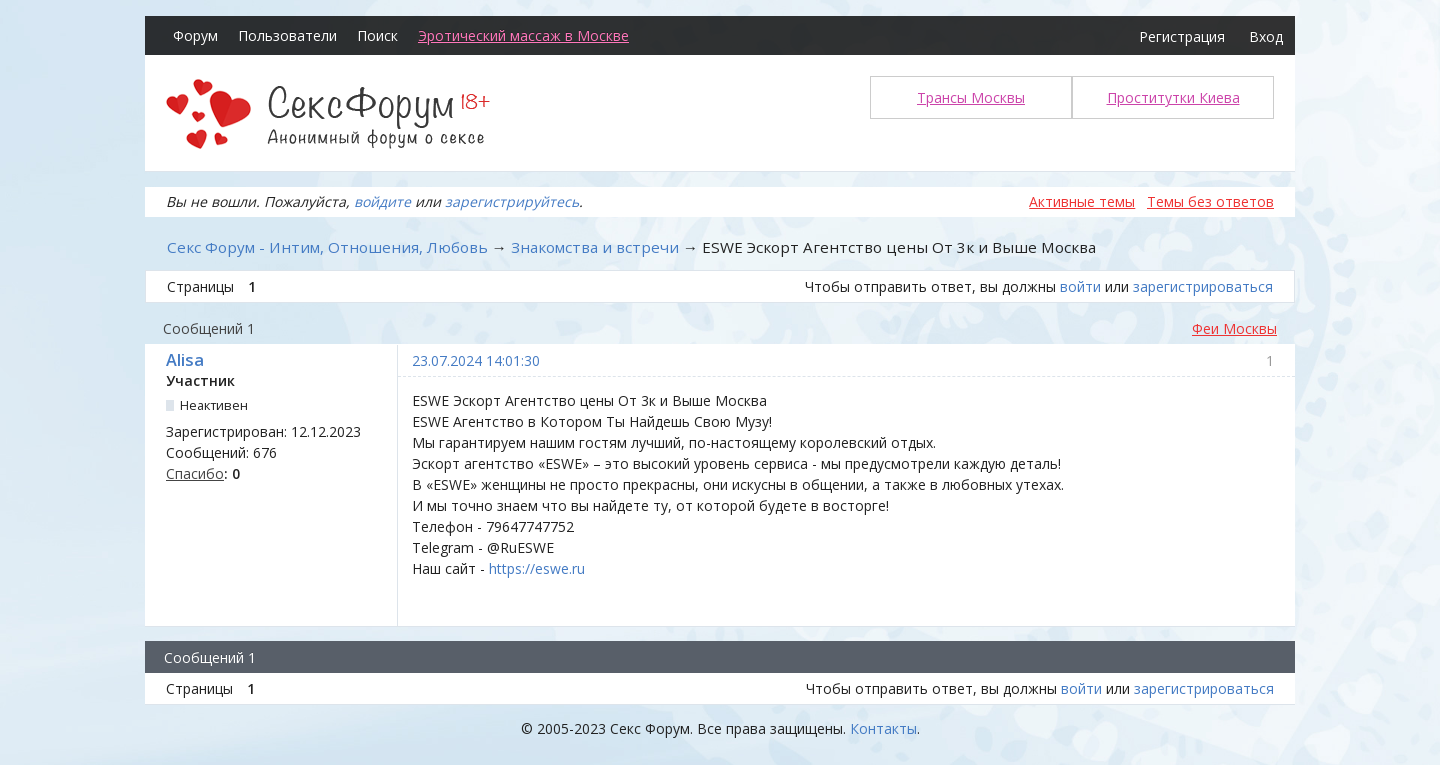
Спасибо (195, 473)
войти (1080, 286)
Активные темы (1082, 201)
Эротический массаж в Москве (523, 35)
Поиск (377, 35)
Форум (195, 35)
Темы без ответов (1210, 201)
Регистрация (1182, 36)
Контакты (883, 728)
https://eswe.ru (537, 568)
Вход (1266, 36)
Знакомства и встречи (595, 247)
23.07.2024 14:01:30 (476, 360)
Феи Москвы (1234, 328)
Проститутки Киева (1173, 97)
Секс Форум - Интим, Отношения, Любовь (327, 247)
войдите (382, 201)
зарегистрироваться (1203, 286)
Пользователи (287, 35)
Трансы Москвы (971, 97)
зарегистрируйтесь (512, 201)
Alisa (185, 360)
